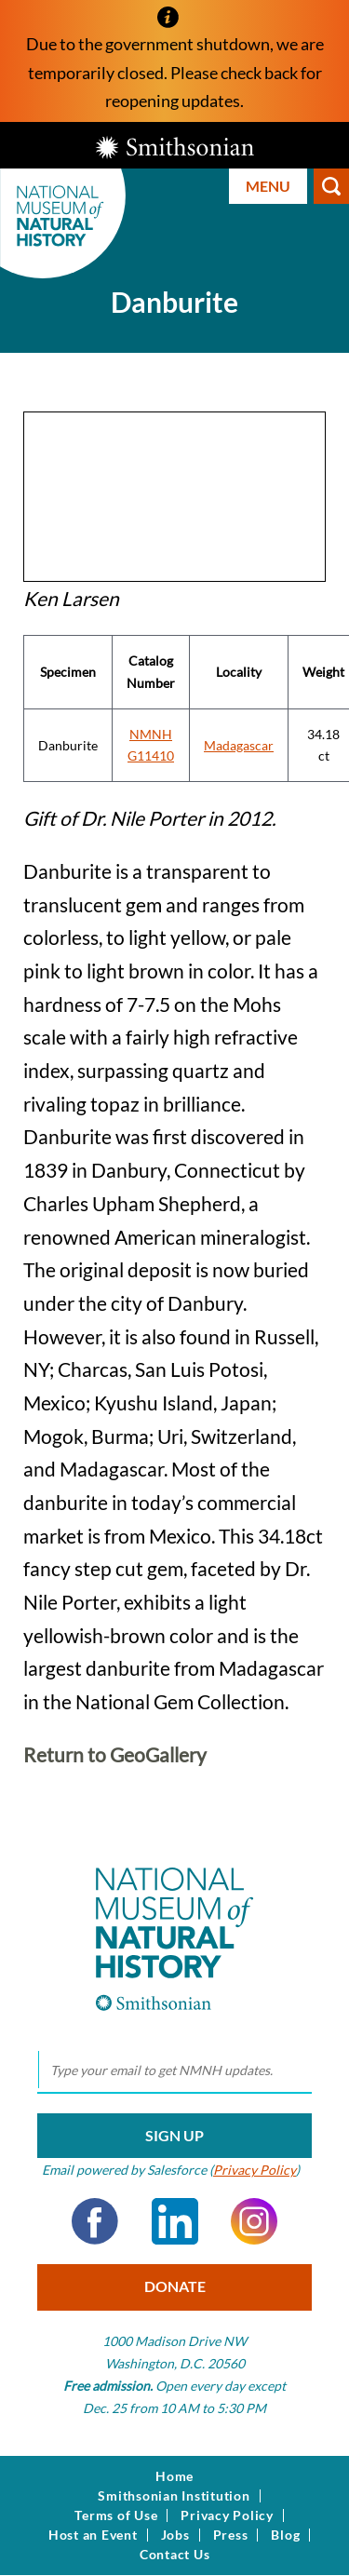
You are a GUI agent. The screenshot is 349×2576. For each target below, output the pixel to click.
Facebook (95, 2221)
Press (230, 2535)
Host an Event (93, 2535)
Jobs (175, 2535)
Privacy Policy (254, 2170)
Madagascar (239, 745)
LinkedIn (175, 2221)
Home (174, 2476)
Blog (285, 2535)
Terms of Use (115, 2515)
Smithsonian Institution (173, 2495)
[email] (174, 2070)
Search (331, 186)
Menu (268, 186)
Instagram (254, 2221)
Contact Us (175, 2554)
